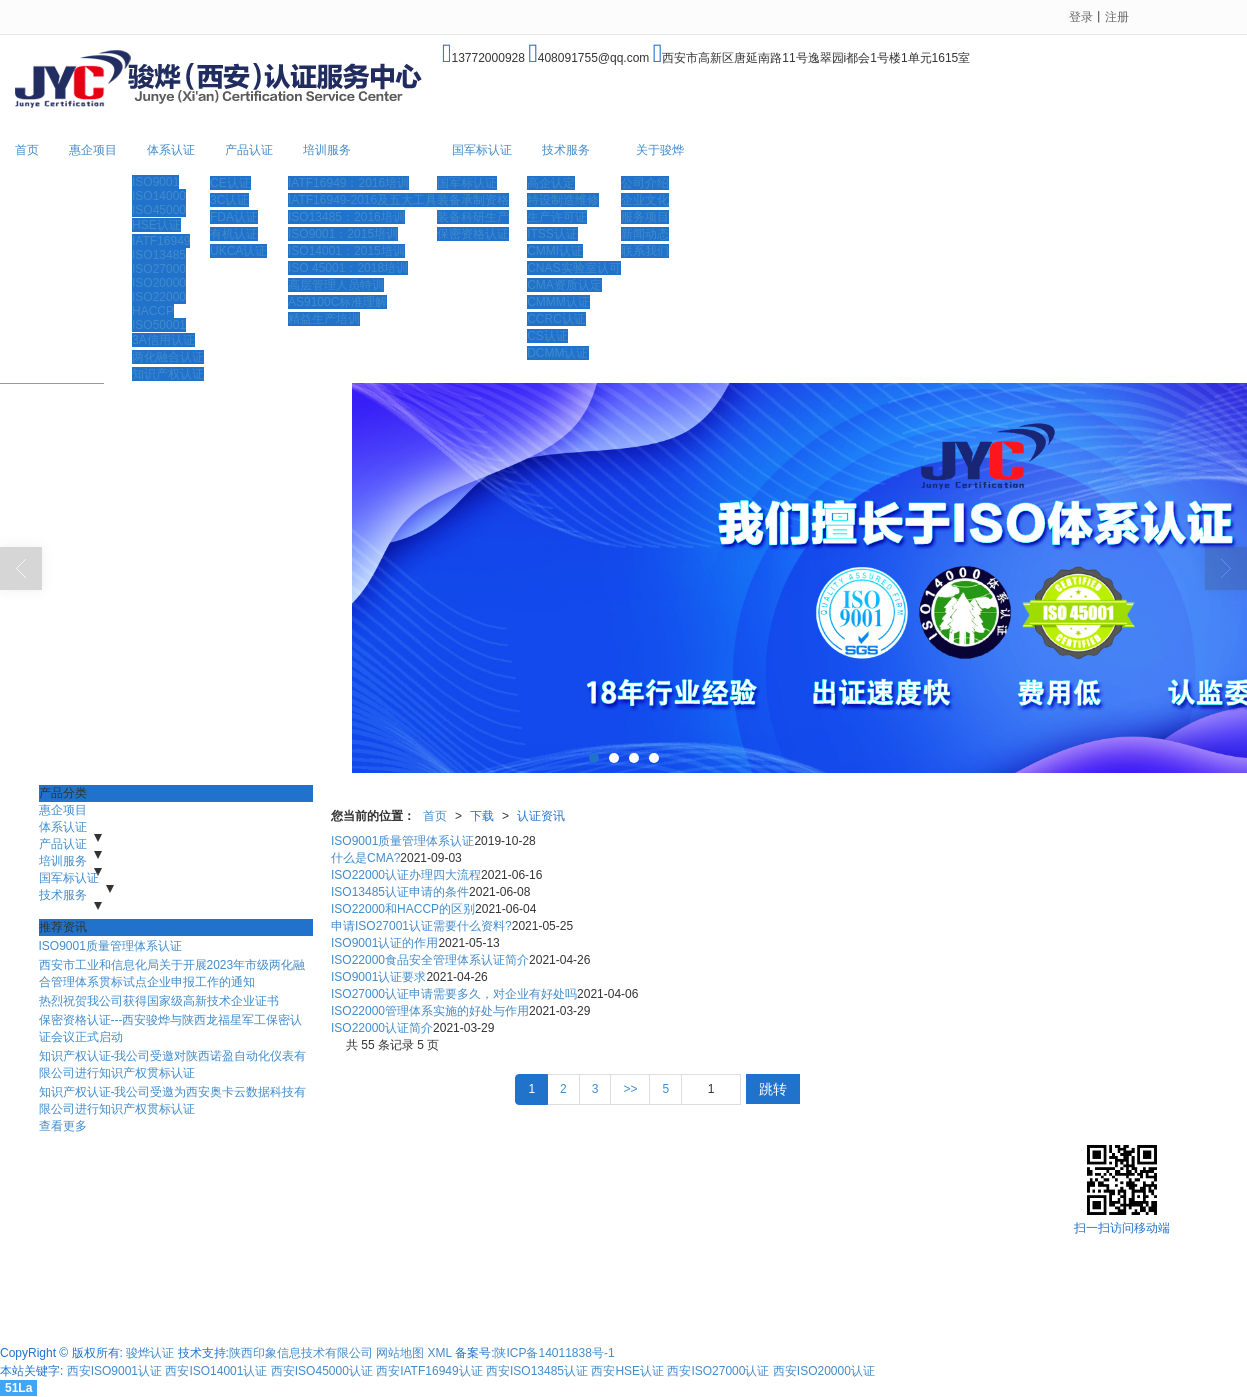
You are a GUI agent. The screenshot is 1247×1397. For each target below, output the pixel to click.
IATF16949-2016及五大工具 (362, 200)
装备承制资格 (473, 200)
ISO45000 (159, 210)
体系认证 (171, 150)
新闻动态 (645, 234)
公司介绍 (645, 183)
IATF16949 (161, 241)
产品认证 (249, 150)
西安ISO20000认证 (824, 1371)
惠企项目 (93, 150)
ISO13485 (159, 255)
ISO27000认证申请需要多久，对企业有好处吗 (454, 994)
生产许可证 (557, 217)
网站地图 (400, 1353)
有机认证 (234, 234)
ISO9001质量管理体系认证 (110, 946)
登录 (1081, 17)
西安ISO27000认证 (718, 1371)
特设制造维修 (563, 200)
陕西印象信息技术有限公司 (301, 1353)
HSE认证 (156, 225)
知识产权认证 (168, 374)
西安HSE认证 (627, 1371)
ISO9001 (155, 182)
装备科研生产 (473, 217)
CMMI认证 (555, 251)
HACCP (153, 311)
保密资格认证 (473, 234)
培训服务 (327, 150)
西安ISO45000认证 (322, 1371)
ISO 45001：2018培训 (348, 268)
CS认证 (547, 336)
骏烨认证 (150, 1353)
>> (630, 1089)
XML (440, 1353)
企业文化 (645, 200)
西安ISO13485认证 (537, 1371)
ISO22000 (159, 297)
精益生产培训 (324, 319)
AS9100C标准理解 (337, 302)
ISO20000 (159, 283)
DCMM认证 (557, 353)
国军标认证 (482, 150)
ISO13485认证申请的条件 (400, 892)
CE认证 (230, 183)
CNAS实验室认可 (573, 268)
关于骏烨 (660, 150)
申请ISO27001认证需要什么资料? (421, 926)
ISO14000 (159, 196)
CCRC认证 (556, 319)
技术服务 (566, 150)
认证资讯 (541, 816)
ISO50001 (159, 325)
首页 (27, 150)
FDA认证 (234, 217)
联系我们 (645, 251)
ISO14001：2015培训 (346, 251)
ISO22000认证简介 (382, 1028)
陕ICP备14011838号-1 (554, 1353)
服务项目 (645, 217)
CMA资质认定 (564, 285)
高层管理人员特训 (336, 285)
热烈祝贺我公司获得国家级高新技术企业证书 (159, 1001)
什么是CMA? (365, 858)
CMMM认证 (558, 302)
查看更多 (63, 1126)
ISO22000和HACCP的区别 (403, 909)
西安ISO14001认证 (216, 1371)
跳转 (773, 1089)
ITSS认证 (552, 234)
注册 (1117, 17)
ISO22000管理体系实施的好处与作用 (430, 1011)
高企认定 (551, 183)
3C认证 (229, 200)
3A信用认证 (163, 340)
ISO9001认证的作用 (384, 943)
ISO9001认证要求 (378, 977)
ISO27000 (159, 269)
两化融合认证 (168, 357)
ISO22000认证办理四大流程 (406, 875)
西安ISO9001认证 (114, 1371)
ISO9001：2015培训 (343, 234)
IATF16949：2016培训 (348, 183)
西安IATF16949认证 (429, 1371)
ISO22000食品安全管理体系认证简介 (430, 960)
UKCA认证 (238, 251)
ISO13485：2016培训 (346, 217)
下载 (482, 816)
